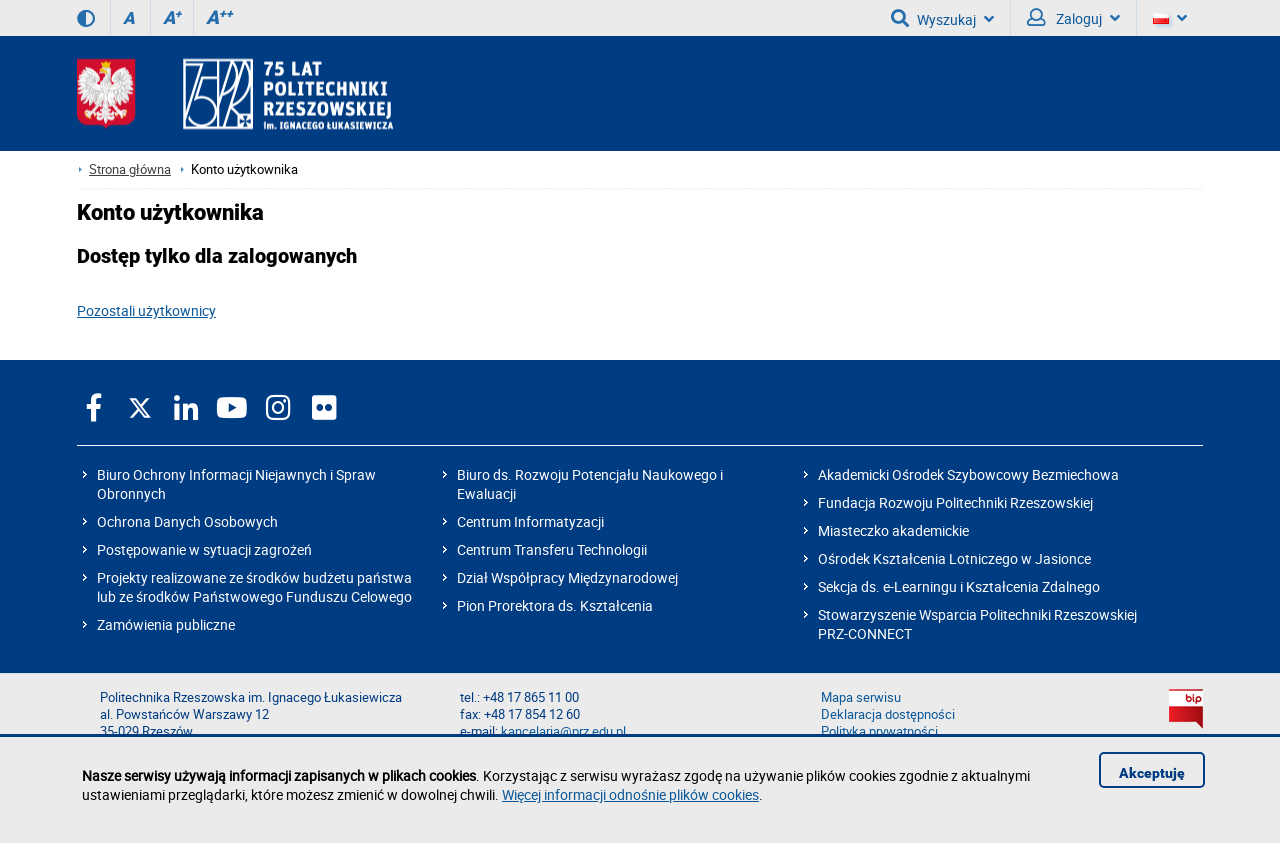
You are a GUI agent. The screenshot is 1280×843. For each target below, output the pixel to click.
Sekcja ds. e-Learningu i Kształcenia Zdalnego (959, 586)
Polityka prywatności (879, 731)
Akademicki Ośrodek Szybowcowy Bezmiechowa (968, 474)
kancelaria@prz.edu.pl (563, 731)
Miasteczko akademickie (893, 530)
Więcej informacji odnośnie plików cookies (630, 794)
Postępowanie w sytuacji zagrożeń (204, 549)
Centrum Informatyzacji (530, 521)
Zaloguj (1073, 18)
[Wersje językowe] (1170, 18)
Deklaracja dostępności (888, 714)
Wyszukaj (942, 18)
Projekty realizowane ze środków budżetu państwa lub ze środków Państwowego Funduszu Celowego (254, 587)
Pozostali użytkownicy (146, 310)
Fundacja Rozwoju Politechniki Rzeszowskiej (955, 502)
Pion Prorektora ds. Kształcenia (555, 605)
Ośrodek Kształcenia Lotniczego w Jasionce (954, 558)
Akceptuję (1152, 773)
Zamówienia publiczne (166, 624)
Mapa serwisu (861, 697)
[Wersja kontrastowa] (86, 18)
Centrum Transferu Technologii (552, 549)
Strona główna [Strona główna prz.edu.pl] (130, 169)
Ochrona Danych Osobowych (187, 521)
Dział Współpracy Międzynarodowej (567, 577)
